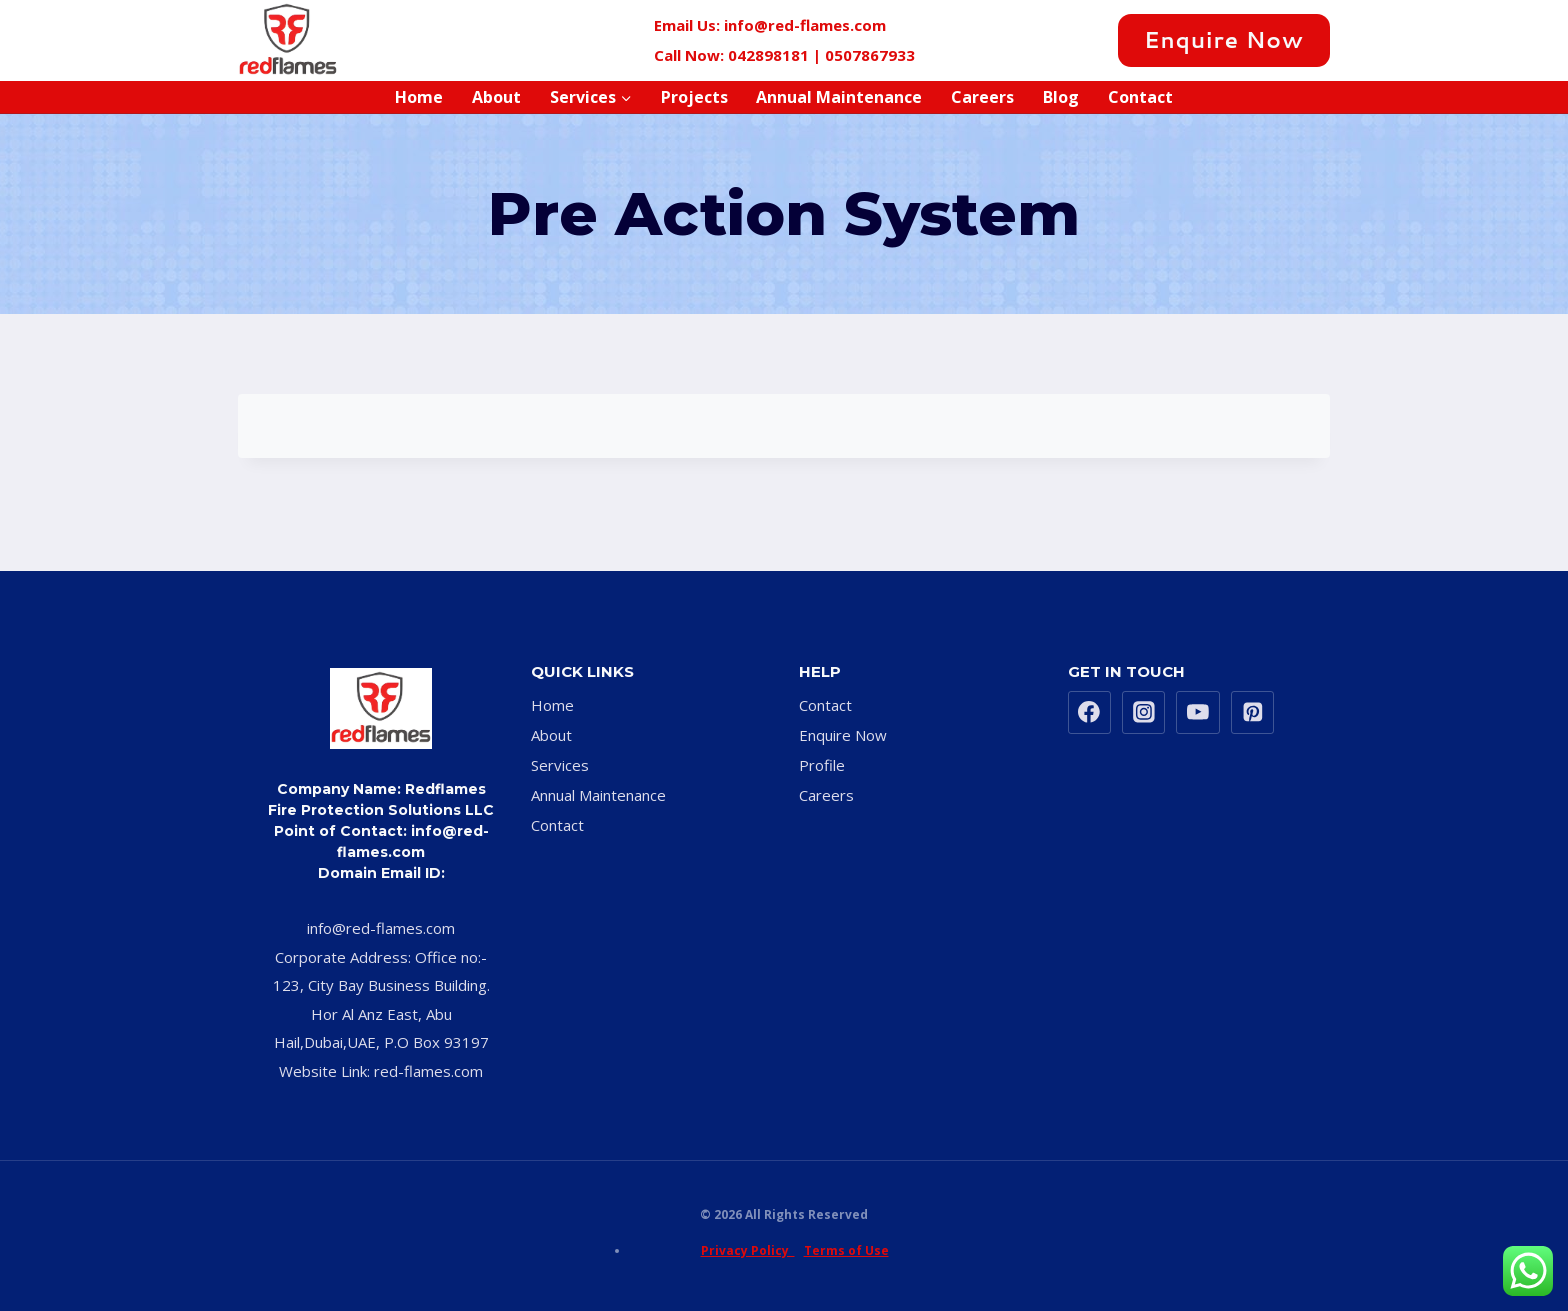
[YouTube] (1198, 713)
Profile (822, 765)
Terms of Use (846, 1250)
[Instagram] (1057, 40)
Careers (982, 97)
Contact (1140, 97)
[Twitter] (1021, 40)
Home (419, 97)
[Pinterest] (1092, 40)
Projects (694, 97)
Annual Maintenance (839, 97)
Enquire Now (1224, 39)
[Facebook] (986, 40)
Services (560, 765)
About (496, 97)
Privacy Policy (748, 1250)
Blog (1061, 97)
